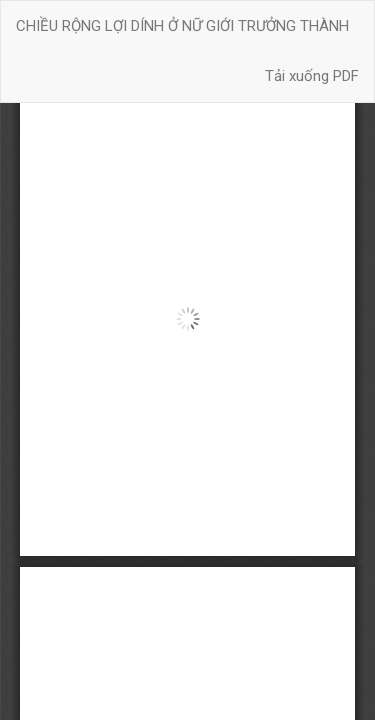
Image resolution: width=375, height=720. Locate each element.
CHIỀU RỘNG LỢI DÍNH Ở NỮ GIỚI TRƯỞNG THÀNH (182, 26)
